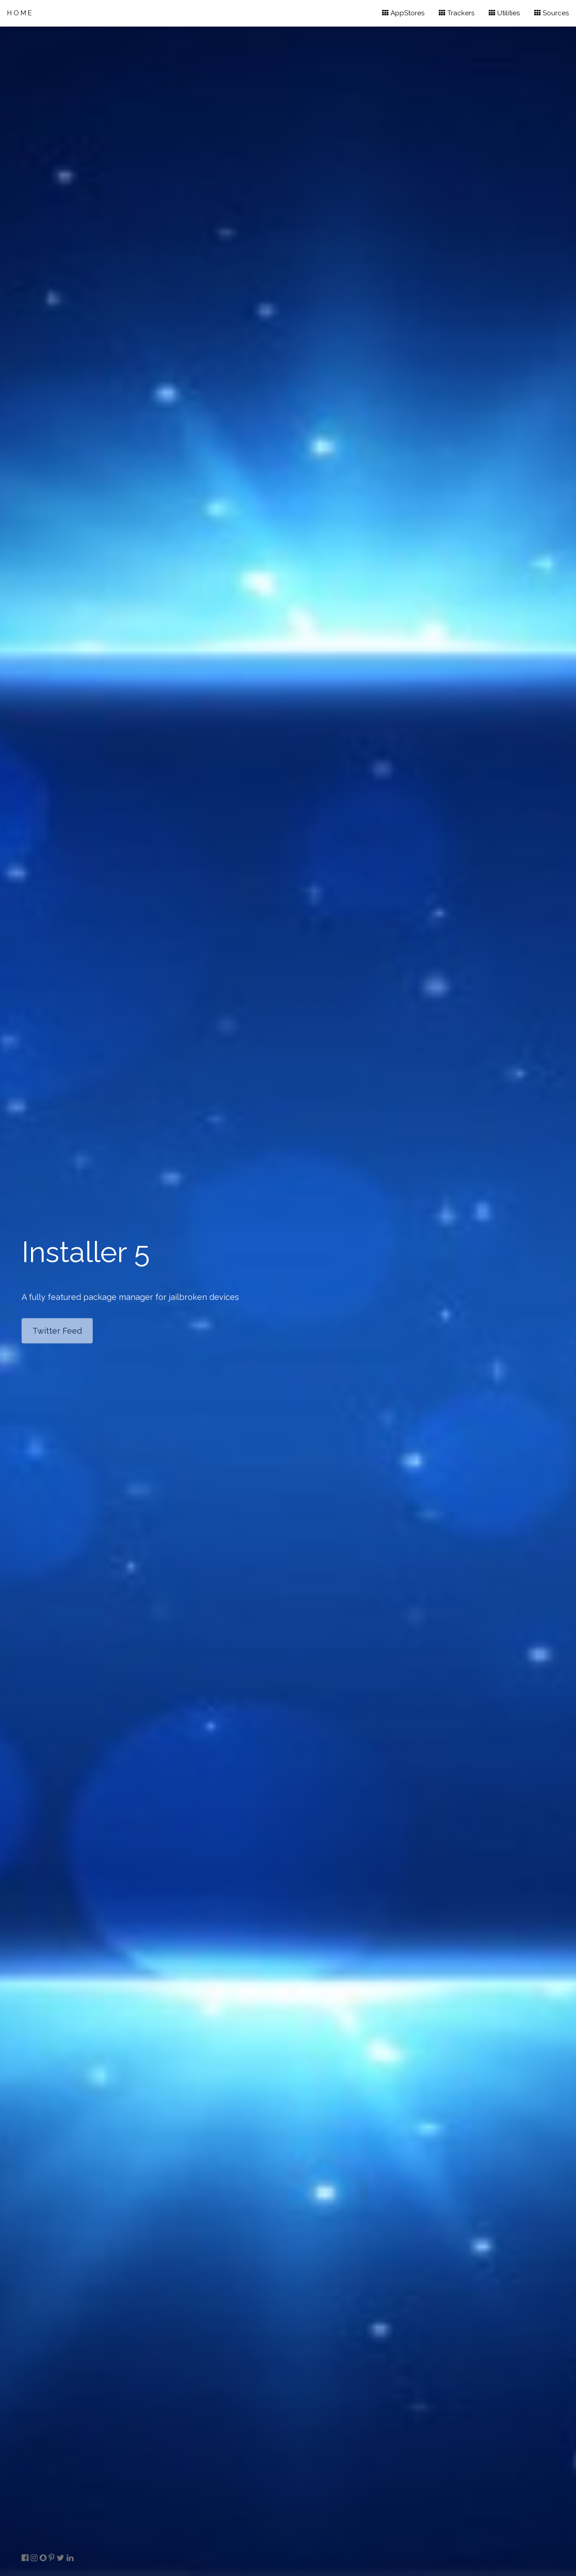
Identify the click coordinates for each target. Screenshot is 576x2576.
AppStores (403, 13)
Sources (551, 13)
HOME (20, 13)
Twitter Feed (57, 1331)
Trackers (456, 13)
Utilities (504, 13)
